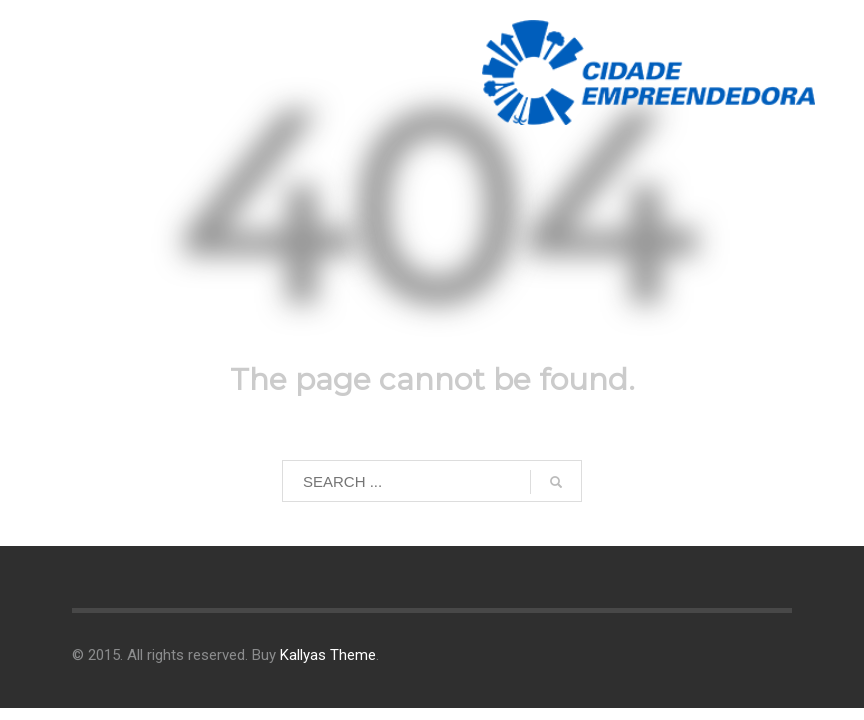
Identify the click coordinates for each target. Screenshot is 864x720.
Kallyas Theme (328, 655)
